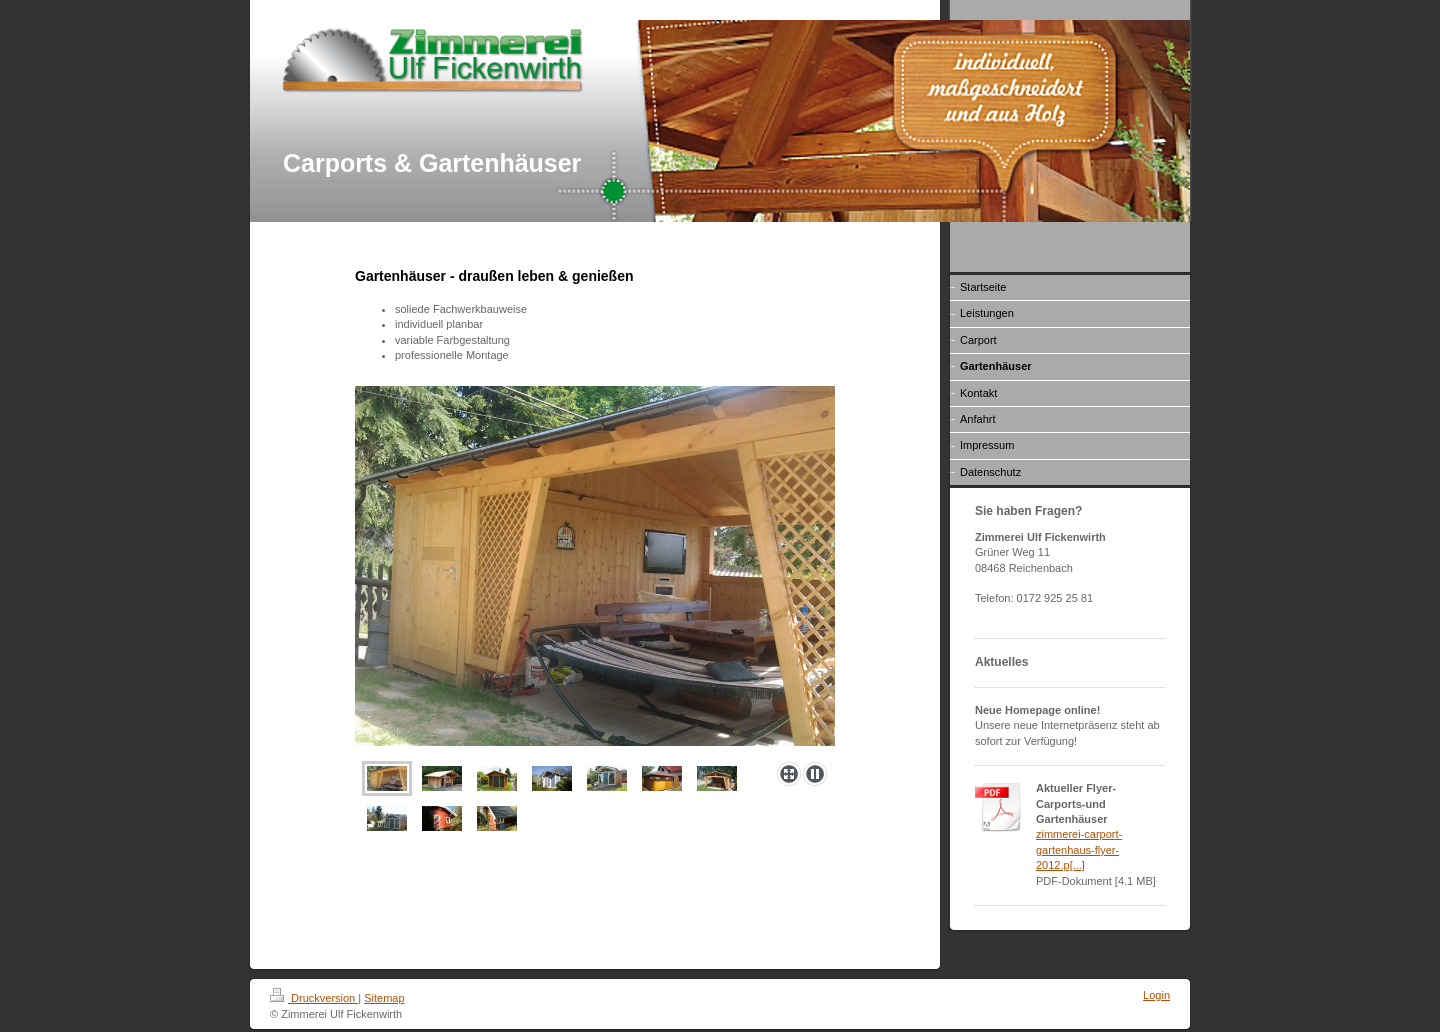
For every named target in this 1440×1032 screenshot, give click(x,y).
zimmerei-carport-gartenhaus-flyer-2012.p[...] (1079, 849)
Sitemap (384, 998)
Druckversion (314, 998)
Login (1156, 995)
